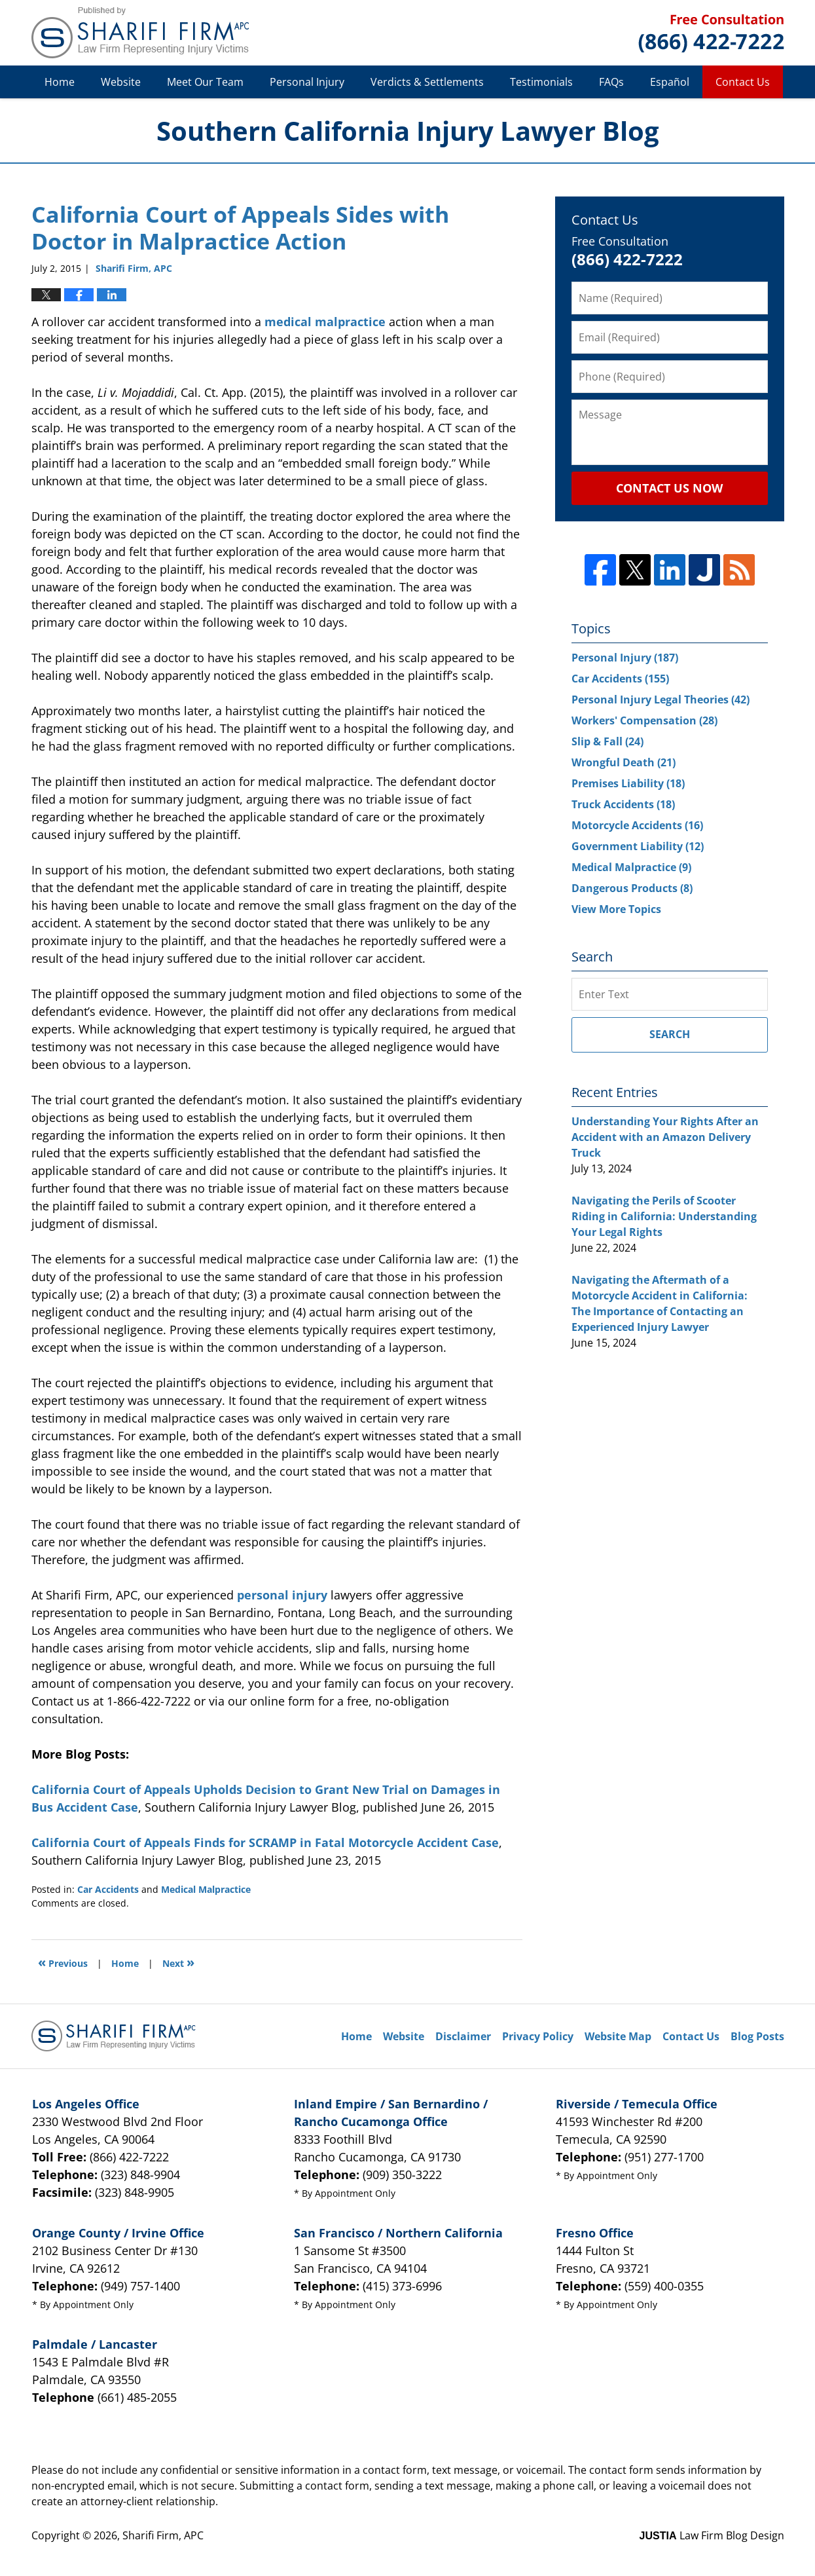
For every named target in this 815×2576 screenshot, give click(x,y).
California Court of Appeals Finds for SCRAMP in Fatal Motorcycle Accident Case (265, 1842)
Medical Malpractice (206, 1889)
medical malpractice (325, 321)
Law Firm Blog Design (712, 2535)
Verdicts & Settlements (427, 82)
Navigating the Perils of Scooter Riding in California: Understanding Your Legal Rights (664, 1216)
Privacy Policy (537, 2036)
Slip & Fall (607, 741)
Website (121, 82)
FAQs (611, 82)
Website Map (618, 2036)
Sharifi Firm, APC (163, 2535)
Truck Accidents (623, 804)
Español (669, 82)
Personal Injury (307, 82)
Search (669, 1034)
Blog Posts (757, 2036)
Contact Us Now (669, 488)
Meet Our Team (205, 82)
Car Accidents (108, 1889)
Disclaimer (463, 2036)
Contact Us (742, 82)
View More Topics (616, 909)
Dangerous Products (632, 888)
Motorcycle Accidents (637, 825)
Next (178, 1962)
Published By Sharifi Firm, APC (711, 33)
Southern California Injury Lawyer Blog (140, 32)
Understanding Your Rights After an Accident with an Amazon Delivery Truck (665, 1137)
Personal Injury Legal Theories (660, 699)
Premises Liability (628, 783)
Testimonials (541, 82)
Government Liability (637, 846)
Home (60, 82)
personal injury (282, 1595)
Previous (63, 1962)
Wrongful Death (623, 762)
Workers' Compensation (644, 720)
